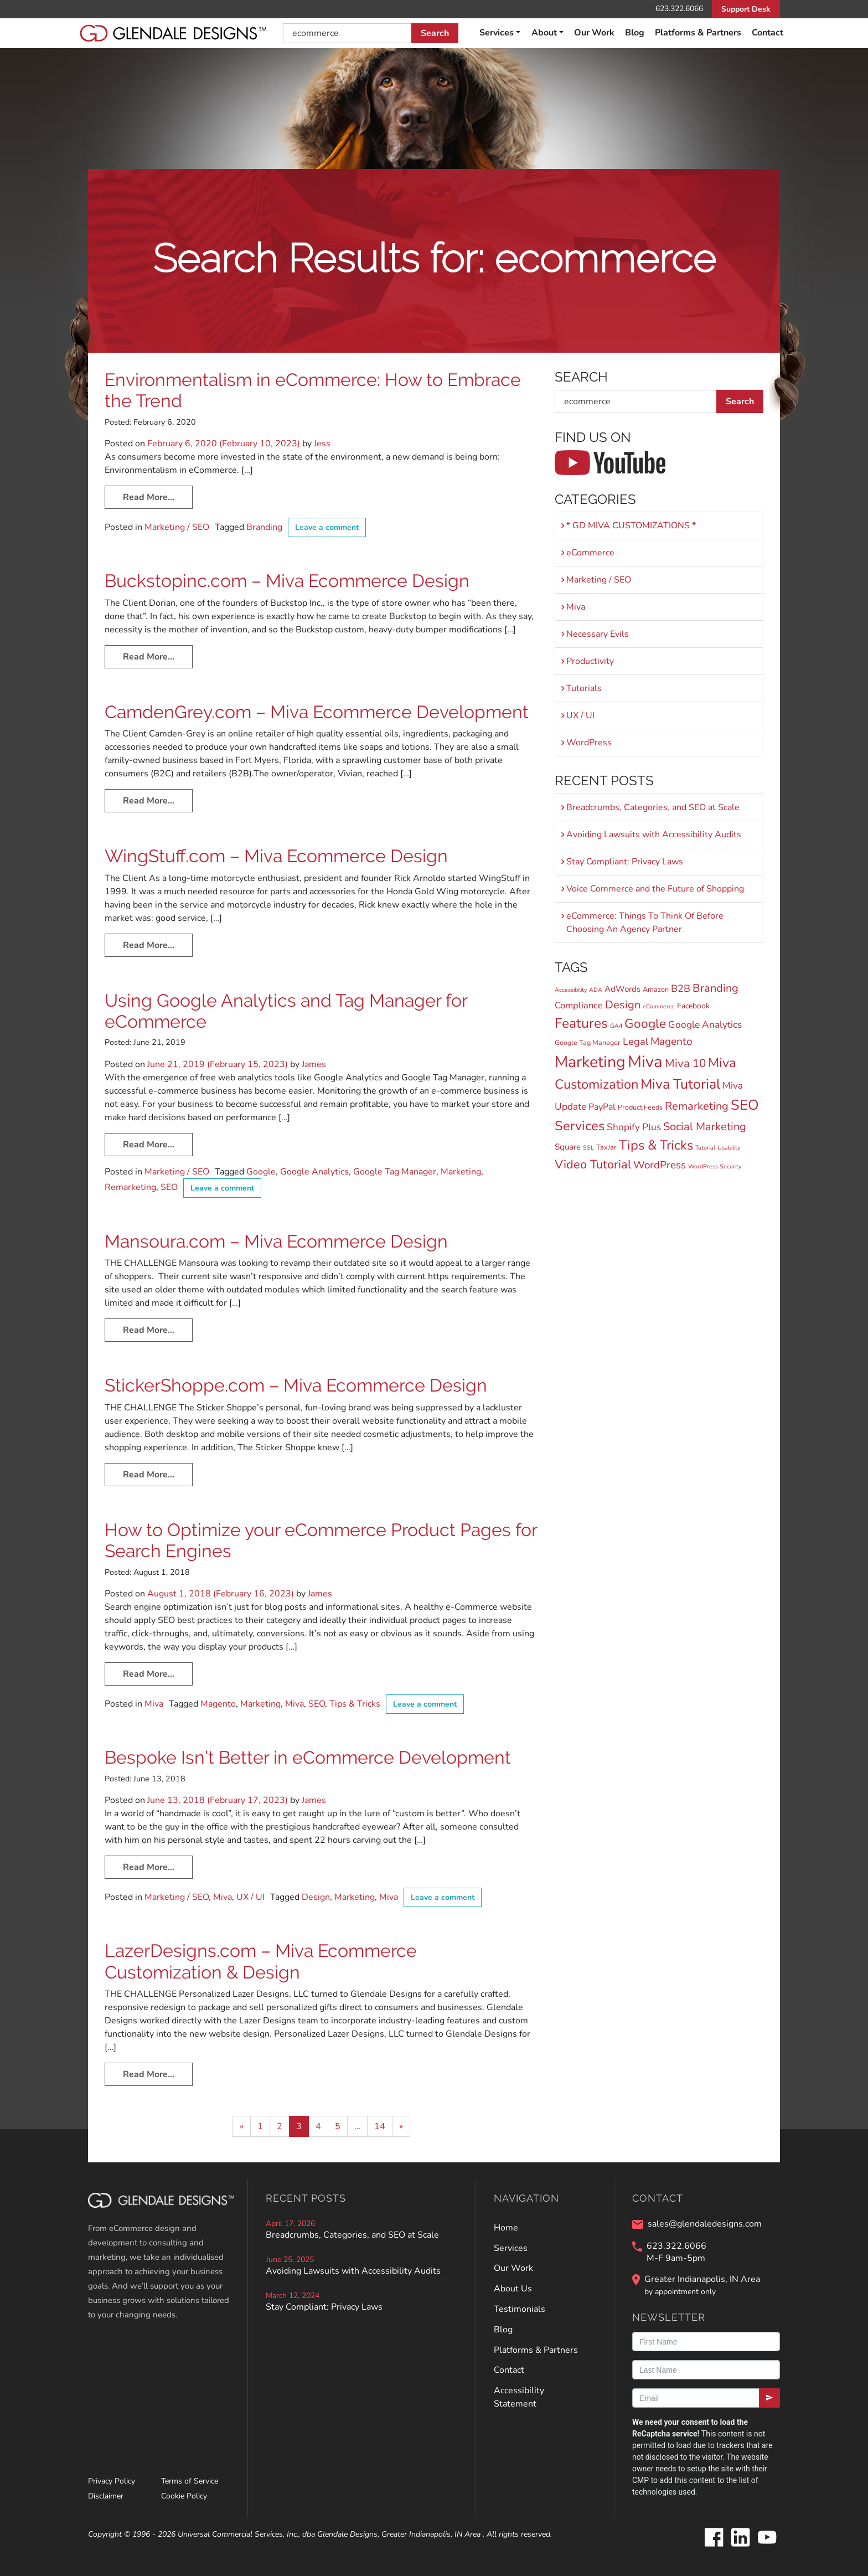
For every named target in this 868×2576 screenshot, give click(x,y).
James (312, 1064)
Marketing (461, 1172)
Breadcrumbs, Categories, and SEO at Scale (653, 807)
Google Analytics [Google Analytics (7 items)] (705, 1024)
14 (379, 2126)
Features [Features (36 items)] (581, 1023)
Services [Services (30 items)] (579, 1126)
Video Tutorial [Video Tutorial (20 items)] (593, 1164)
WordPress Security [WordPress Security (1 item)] (714, 1166)
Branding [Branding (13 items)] (715, 988)
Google (261, 1172)
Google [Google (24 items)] (645, 1023)
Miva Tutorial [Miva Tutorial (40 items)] (680, 1084)
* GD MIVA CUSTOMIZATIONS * (631, 525)
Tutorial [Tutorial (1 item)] (705, 1147)
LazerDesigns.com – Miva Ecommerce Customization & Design (261, 1961)
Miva (153, 1704)
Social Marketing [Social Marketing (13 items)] (704, 1126)
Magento (218, 1704)
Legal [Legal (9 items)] (635, 1041)
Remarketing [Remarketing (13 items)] (696, 1106)
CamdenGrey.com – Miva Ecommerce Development (317, 712)
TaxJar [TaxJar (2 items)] (606, 1147)
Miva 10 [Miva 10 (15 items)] (685, 1063)
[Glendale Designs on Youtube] (766, 2538)
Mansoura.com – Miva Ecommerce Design (276, 1241)
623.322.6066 (679, 8)
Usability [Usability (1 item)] (728, 1147)
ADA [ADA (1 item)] (595, 990)
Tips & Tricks (354, 1704)
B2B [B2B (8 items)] (680, 988)
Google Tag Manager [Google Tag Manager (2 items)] (588, 1042)
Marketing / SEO (176, 527)
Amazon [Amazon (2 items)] (656, 989)
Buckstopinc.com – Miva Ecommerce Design (287, 580)
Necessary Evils (597, 634)
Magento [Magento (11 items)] (671, 1041)
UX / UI (250, 1897)
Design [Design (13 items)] (622, 1004)
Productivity (590, 661)
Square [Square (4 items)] (568, 1146)
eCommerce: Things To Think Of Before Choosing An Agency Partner (645, 922)
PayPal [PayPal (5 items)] (602, 1107)
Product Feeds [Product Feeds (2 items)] (640, 1107)
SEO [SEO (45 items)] (745, 1105)
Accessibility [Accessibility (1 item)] (571, 990)
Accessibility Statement (519, 2397)
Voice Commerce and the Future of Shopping (655, 889)
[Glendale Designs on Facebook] (713, 2538)
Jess (321, 443)
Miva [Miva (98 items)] (645, 1061)
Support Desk (746, 9)
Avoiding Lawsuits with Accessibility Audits (653, 834)
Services (496, 33)
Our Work (594, 33)
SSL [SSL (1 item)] (588, 1147)
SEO (169, 1187)
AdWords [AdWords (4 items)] (622, 989)
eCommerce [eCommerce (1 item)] (659, 1006)
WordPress (589, 742)
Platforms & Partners (698, 33)
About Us (513, 2289)
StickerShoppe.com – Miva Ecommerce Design (296, 1385)
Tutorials (584, 688)
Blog (634, 33)
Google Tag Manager (394, 1172)
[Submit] (769, 2398)
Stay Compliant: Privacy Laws (624, 862)
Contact (767, 33)
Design (316, 1897)
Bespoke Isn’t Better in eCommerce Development (308, 1757)
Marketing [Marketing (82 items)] (590, 1062)
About (544, 33)
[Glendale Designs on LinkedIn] (740, 2538)
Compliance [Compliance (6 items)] (579, 1005)
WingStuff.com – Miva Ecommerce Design (276, 856)
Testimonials (519, 2309)
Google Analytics (314, 1172)
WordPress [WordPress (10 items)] (659, 1165)
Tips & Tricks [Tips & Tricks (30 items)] (656, 1145)
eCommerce (590, 553)
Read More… (148, 497)
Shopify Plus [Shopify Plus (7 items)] (634, 1127)
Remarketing (130, 1187)
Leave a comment (327, 527)
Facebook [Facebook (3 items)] (693, 1006)
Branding (264, 527)
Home (506, 2228)
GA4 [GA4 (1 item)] (616, 1026)
